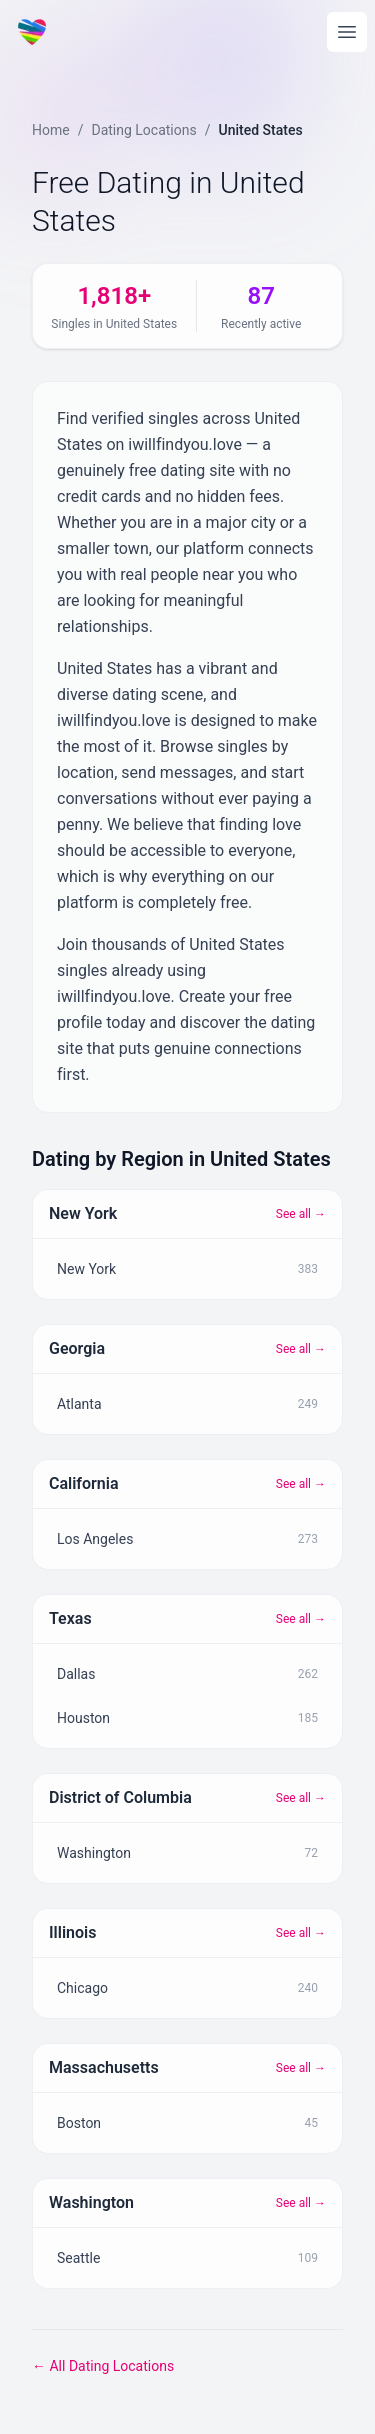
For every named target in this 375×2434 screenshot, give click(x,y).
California (84, 1483)
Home (51, 130)
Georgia (77, 1348)
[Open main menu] (347, 32)
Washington (91, 2202)
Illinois (72, 1932)
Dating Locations (143, 130)
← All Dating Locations (103, 2366)
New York (83, 1213)
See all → (301, 1214)
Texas (70, 1618)
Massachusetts (104, 2067)
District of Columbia (120, 1797)
